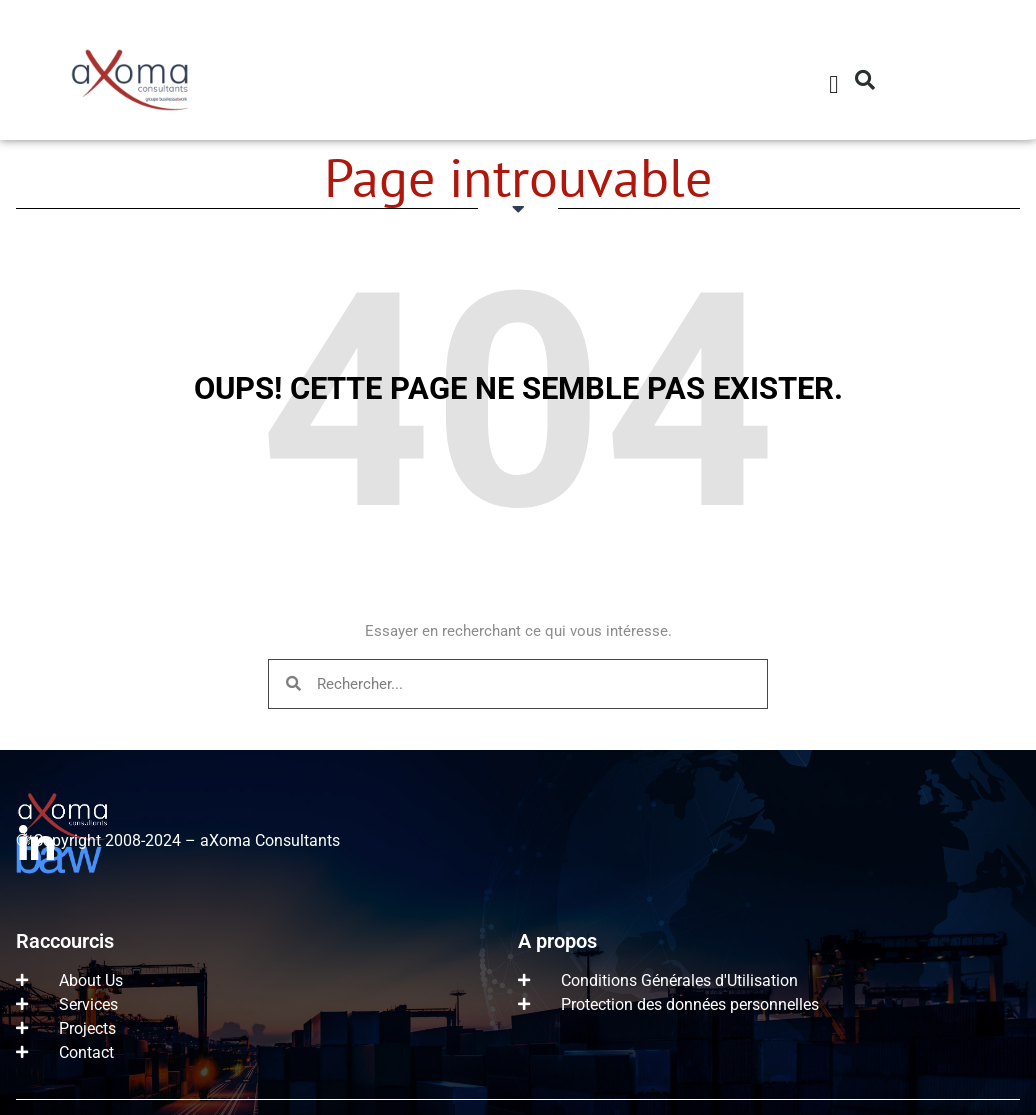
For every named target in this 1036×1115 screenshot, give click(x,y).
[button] (834, 85)
